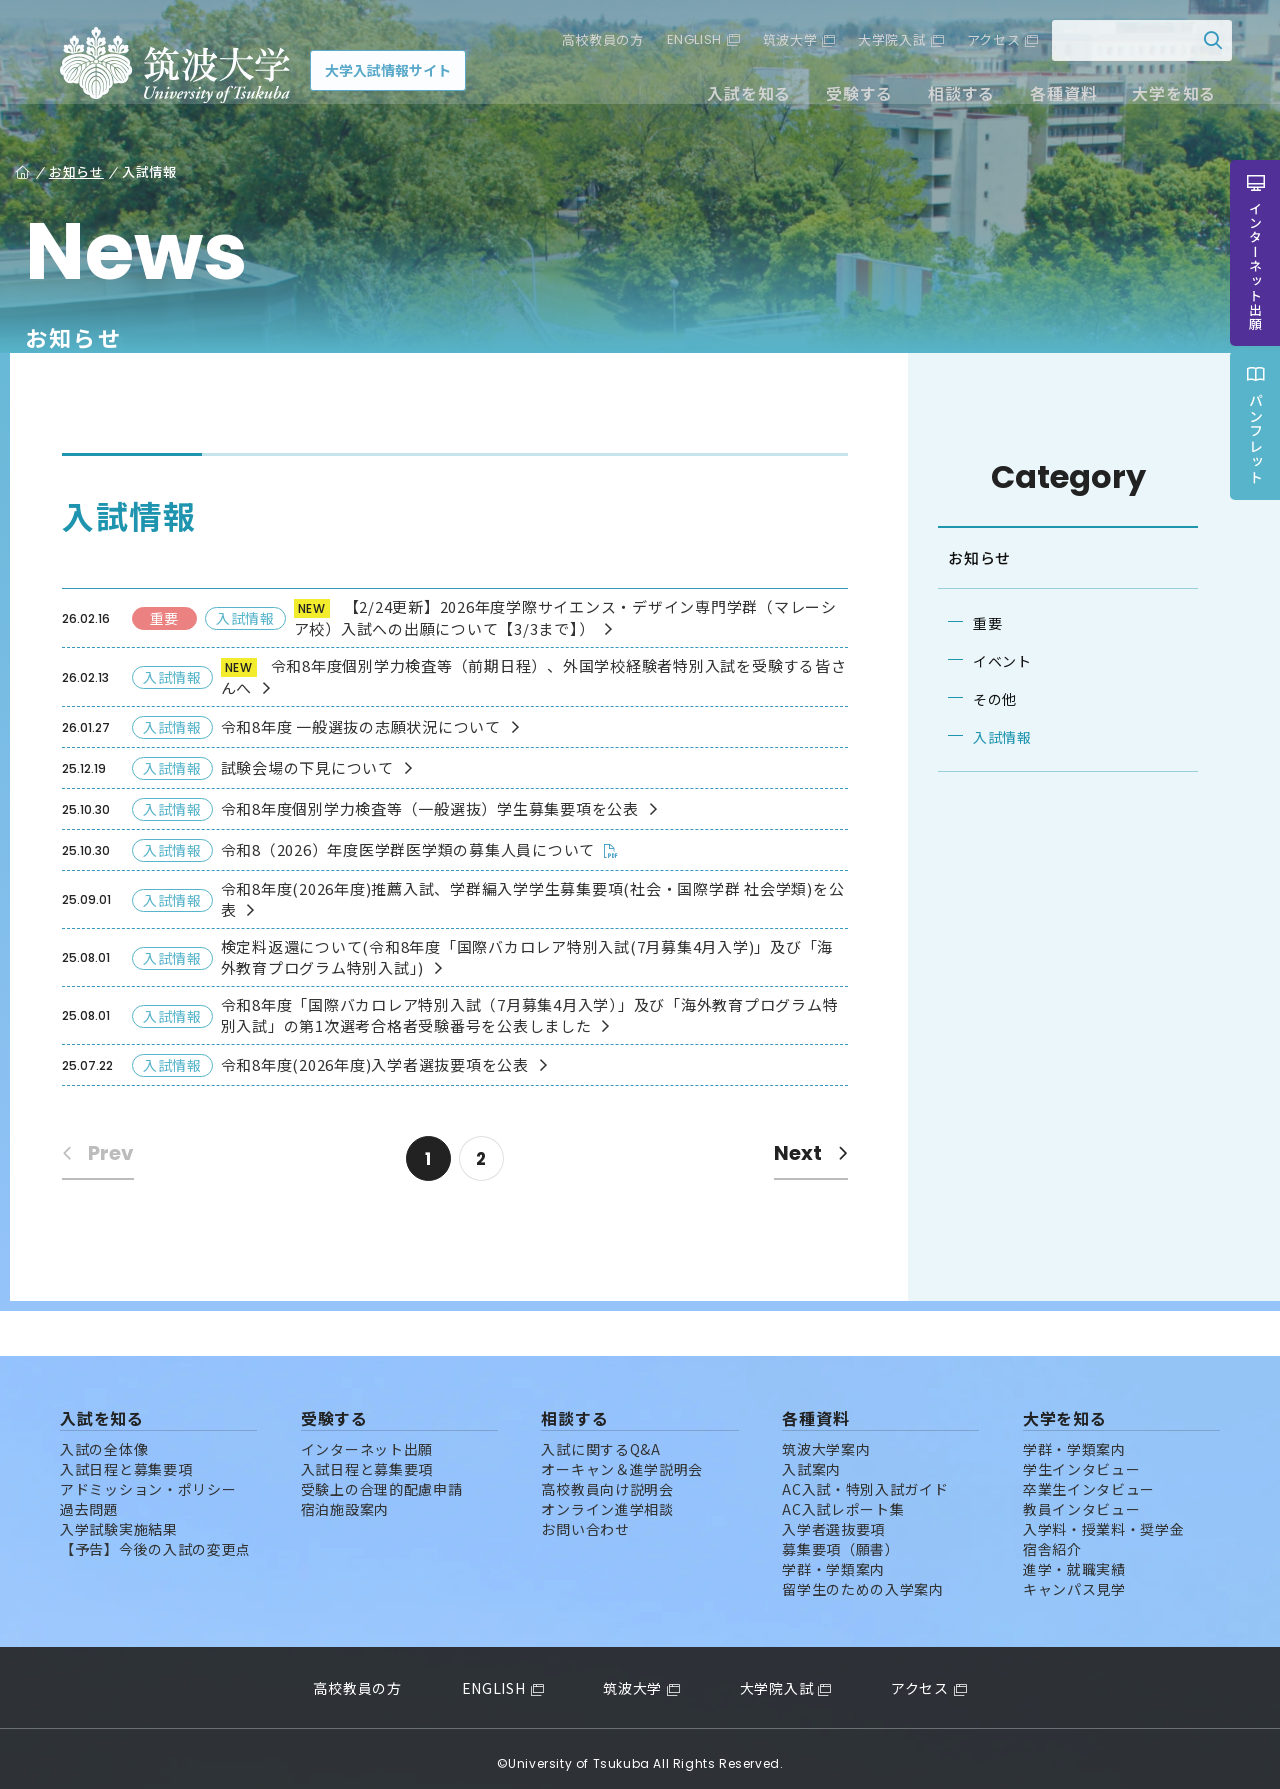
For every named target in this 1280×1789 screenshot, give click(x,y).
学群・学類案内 (833, 1559)
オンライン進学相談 (607, 1499)
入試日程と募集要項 (126, 1459)
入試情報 (994, 737)
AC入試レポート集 (843, 1499)
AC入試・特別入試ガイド (865, 1479)
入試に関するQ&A (600, 1439)
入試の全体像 (104, 1439)
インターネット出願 (367, 1439)
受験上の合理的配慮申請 (382, 1479)
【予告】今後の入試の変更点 (155, 1539)
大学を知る (1163, 98)
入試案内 (811, 1459)
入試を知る (739, 98)
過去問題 (89, 1499)
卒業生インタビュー (1089, 1479)
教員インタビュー (1082, 1499)
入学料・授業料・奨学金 (1104, 1519)
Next (803, 1153)
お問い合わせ (585, 1519)
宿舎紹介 (1052, 1539)
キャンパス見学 (1074, 1579)
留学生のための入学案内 (863, 1579)
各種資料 (1052, 98)
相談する (950, 98)
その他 (987, 699)
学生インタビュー (1082, 1459)
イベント (994, 661)
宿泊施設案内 (345, 1499)
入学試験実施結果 (119, 1519)
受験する (848, 98)
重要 (979, 623)
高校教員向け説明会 (607, 1479)
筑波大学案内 (826, 1439)
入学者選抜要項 (833, 1519)
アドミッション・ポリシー (148, 1479)
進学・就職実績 (1074, 1559)
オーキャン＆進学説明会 (622, 1459)
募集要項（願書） (841, 1539)
